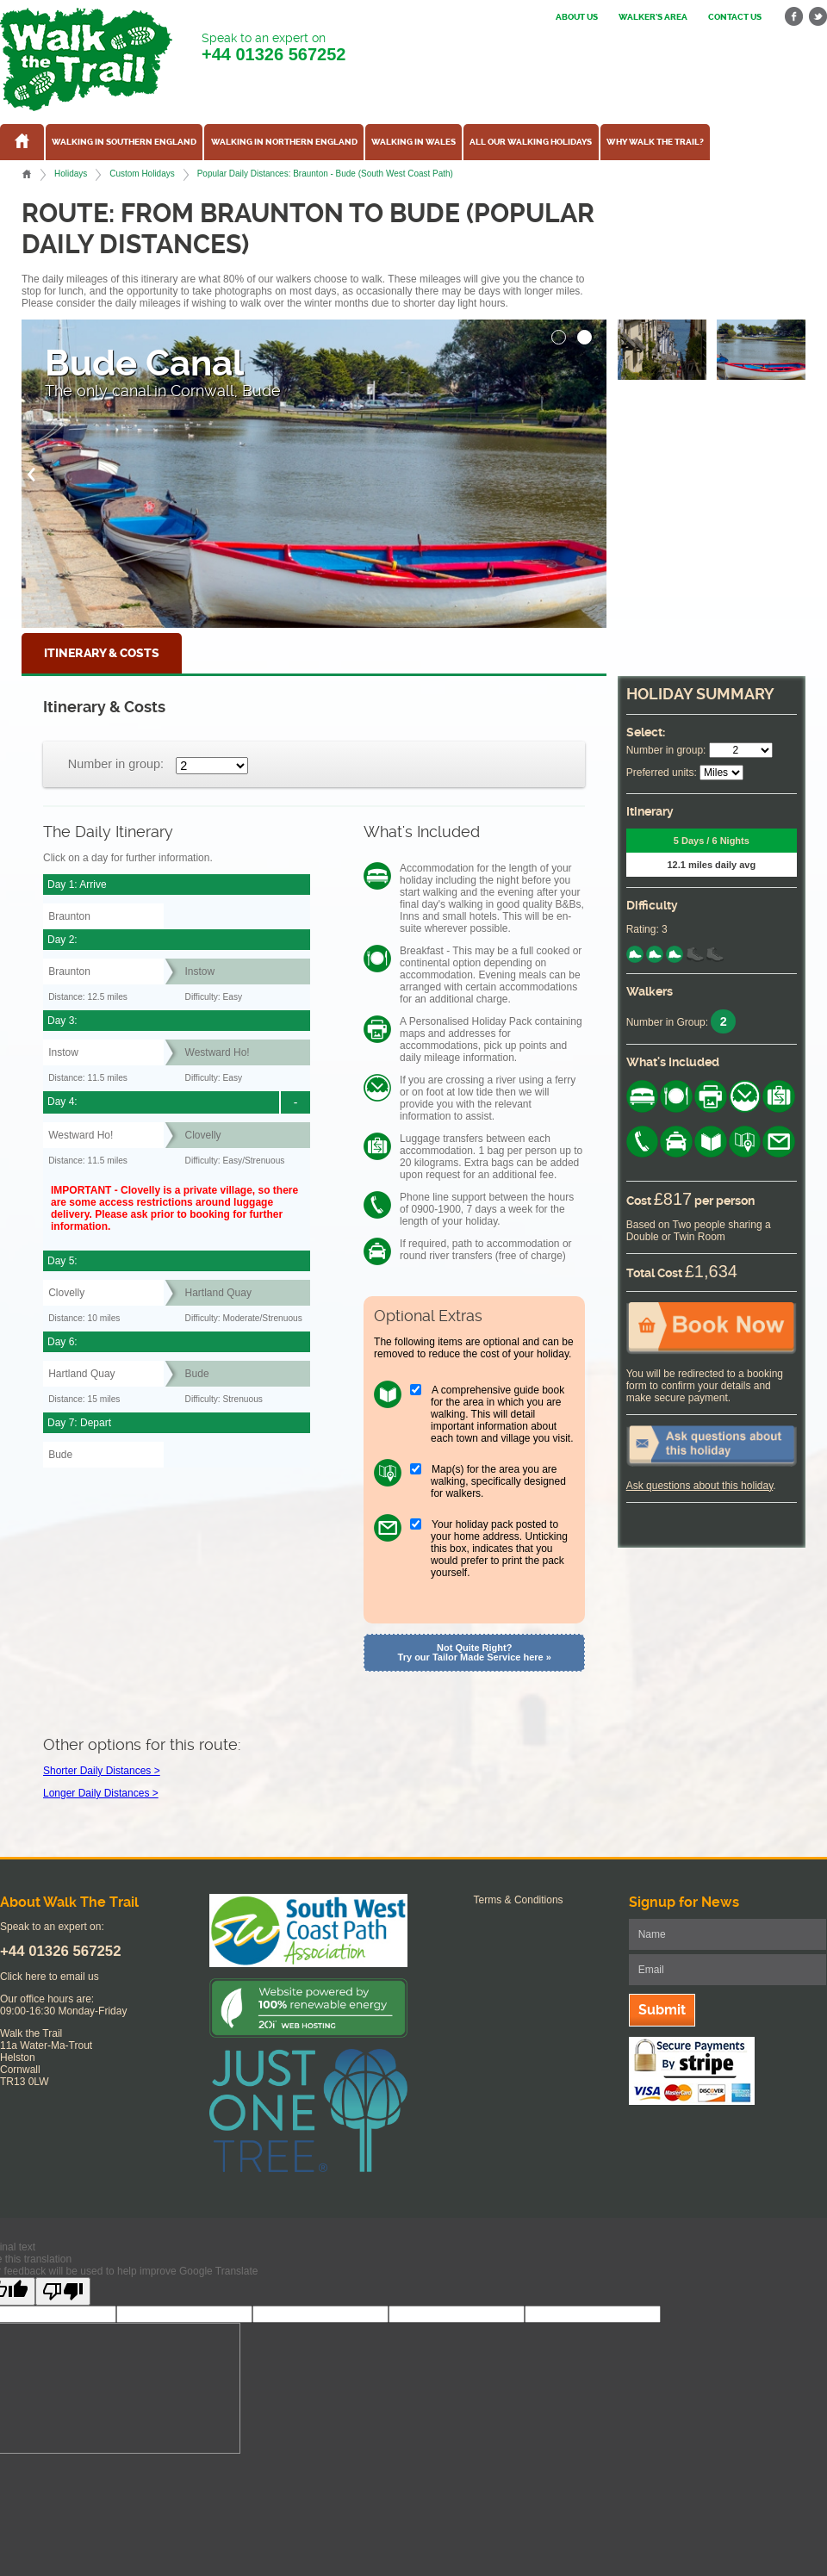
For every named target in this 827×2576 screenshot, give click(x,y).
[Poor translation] (62, 2291)
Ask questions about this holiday (700, 1486)
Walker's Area (653, 17)
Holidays (70, 173)
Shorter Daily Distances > (101, 1771)
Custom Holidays (141, 173)
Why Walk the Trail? (655, 142)
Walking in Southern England (124, 142)
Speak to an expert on (273, 48)
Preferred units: (661, 773)
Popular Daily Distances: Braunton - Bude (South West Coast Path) (325, 173)
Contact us (735, 17)
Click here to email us (49, 1977)
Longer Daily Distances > (101, 1793)
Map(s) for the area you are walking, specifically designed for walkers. (498, 1481)
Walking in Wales (413, 142)
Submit (662, 2010)
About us (577, 17)
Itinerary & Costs (101, 653)
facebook (794, 17)
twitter (817, 17)
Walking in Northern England (284, 142)
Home (27, 174)
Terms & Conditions (518, 1900)
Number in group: (116, 764)
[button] (559, 332)
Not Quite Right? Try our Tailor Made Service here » (474, 1652)
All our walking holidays (530, 142)
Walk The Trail (86, 59)
